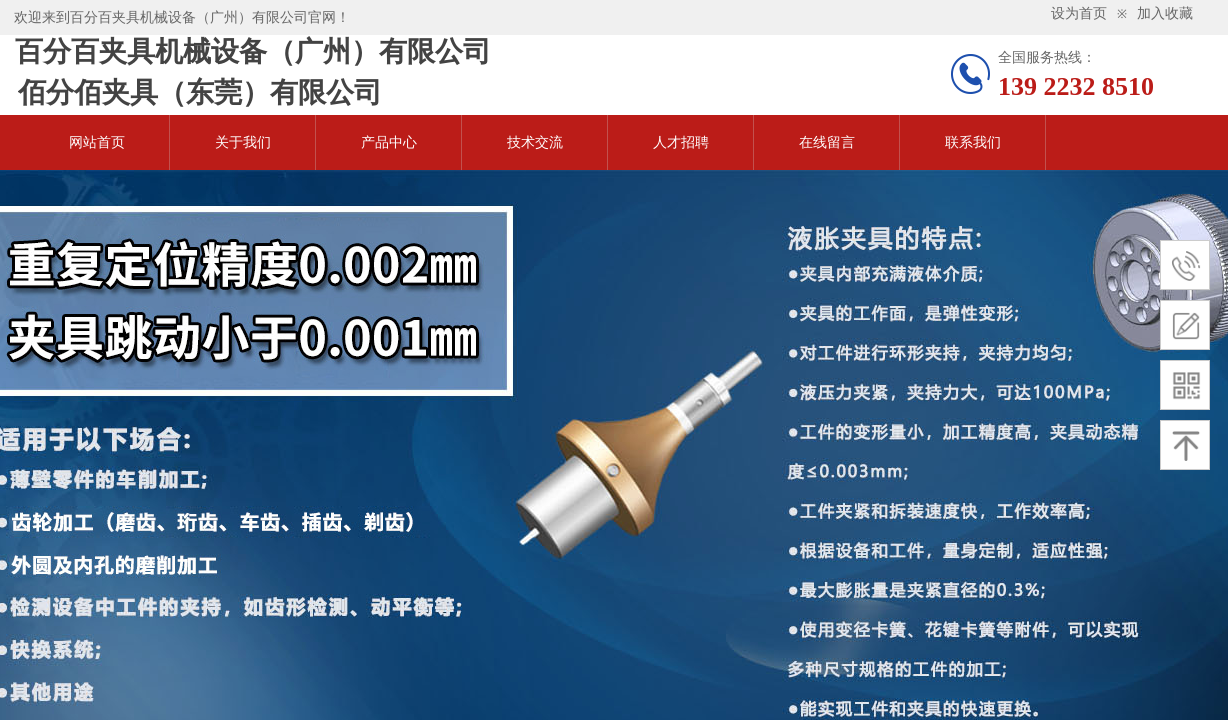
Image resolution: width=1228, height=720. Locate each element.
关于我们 (243, 142)
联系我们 (973, 142)
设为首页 (1079, 13)
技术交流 (535, 142)
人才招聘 (681, 142)
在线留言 (827, 142)
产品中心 (389, 142)
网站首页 (97, 142)
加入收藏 (1165, 13)
